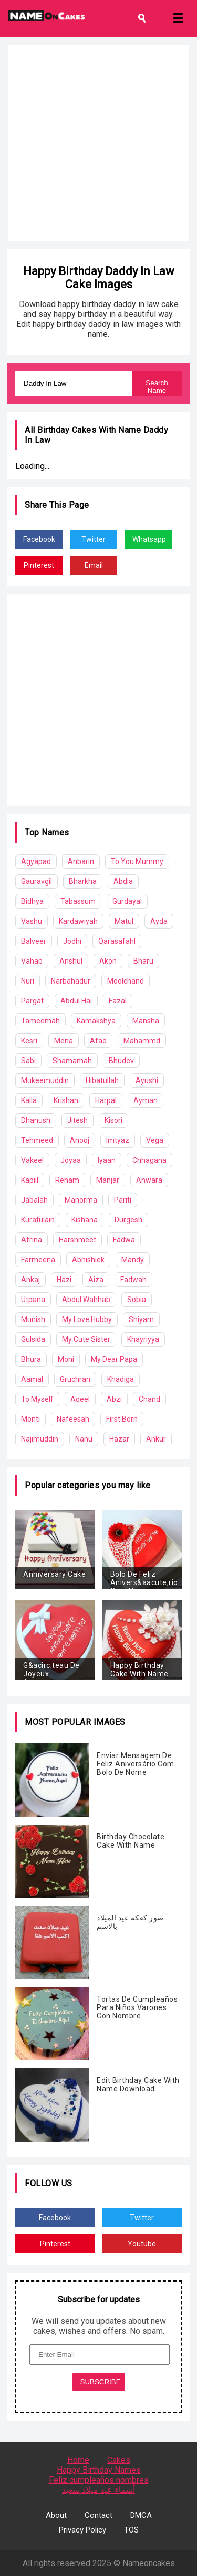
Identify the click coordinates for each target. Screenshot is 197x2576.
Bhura (31, 1359)
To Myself (37, 1399)
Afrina (31, 1240)
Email (94, 565)
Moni (66, 1359)
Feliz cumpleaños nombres (99, 2480)
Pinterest (39, 565)
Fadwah (133, 1279)
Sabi (28, 1060)
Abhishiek (88, 1260)
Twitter (93, 539)
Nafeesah (73, 1419)
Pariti (122, 1200)
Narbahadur (70, 981)
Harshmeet (77, 1240)
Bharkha (83, 881)
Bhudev (121, 1060)
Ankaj (30, 1279)
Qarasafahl (117, 941)
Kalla (29, 1100)
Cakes (118, 2460)
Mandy (132, 1260)
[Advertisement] (98, 143)
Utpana (33, 1299)
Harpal (106, 1100)
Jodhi (72, 941)
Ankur (156, 1439)
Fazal (118, 1001)
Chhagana (149, 1160)
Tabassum (78, 901)
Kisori (113, 1120)
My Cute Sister (86, 1339)
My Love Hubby (87, 1319)
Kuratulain (38, 1220)
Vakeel (32, 1160)
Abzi (114, 1399)
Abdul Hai (76, 1001)
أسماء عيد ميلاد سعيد (98, 2490)
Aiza (95, 1279)
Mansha (145, 1021)
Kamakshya (96, 1021)
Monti (30, 1419)
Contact (98, 2515)
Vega (154, 1140)
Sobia (136, 1299)
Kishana (84, 1220)
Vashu (31, 921)
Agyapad (36, 861)
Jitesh (77, 1120)
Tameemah (40, 1021)
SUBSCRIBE (100, 2382)
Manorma (81, 1200)
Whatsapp (149, 539)
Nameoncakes (148, 2563)
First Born (122, 1419)
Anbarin (81, 861)
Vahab (32, 961)
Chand (149, 1399)
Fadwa (124, 1240)
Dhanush (35, 1120)
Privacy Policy (82, 2530)
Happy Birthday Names (99, 2470)
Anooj (79, 1140)
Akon (108, 961)
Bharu (143, 961)
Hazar (119, 1439)
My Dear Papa (114, 1359)
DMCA (141, 2515)
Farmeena (38, 1260)
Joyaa (70, 1160)
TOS (131, 2530)
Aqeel (80, 1399)
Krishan (66, 1100)
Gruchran (75, 1379)
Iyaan (107, 1160)
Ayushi (147, 1080)
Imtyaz (117, 1140)
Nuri (27, 981)
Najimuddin (39, 1439)
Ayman (145, 1100)
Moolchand (125, 981)
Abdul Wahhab (86, 1299)
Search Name (157, 387)
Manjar (107, 1180)
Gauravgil (36, 881)
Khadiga (120, 1379)
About (56, 2515)
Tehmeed (37, 1140)
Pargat (32, 1001)
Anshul (70, 961)
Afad (98, 1040)
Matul (124, 921)
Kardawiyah (78, 921)
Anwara (149, 1180)
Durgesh (128, 1220)
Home (78, 2460)
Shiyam (141, 1319)
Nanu (83, 1439)
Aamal (32, 1379)
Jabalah (34, 1200)
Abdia (123, 881)
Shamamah (72, 1060)
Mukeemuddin (45, 1080)
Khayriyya (143, 1339)
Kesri (29, 1040)
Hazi (64, 1279)
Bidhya (32, 901)
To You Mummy (137, 861)
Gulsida (33, 1339)
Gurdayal (127, 901)
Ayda (159, 921)
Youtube (142, 2244)
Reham (67, 1180)
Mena (63, 1040)
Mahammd (141, 1040)
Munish (33, 1319)
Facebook (39, 539)
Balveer (33, 941)
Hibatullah (102, 1080)
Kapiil (29, 1180)
